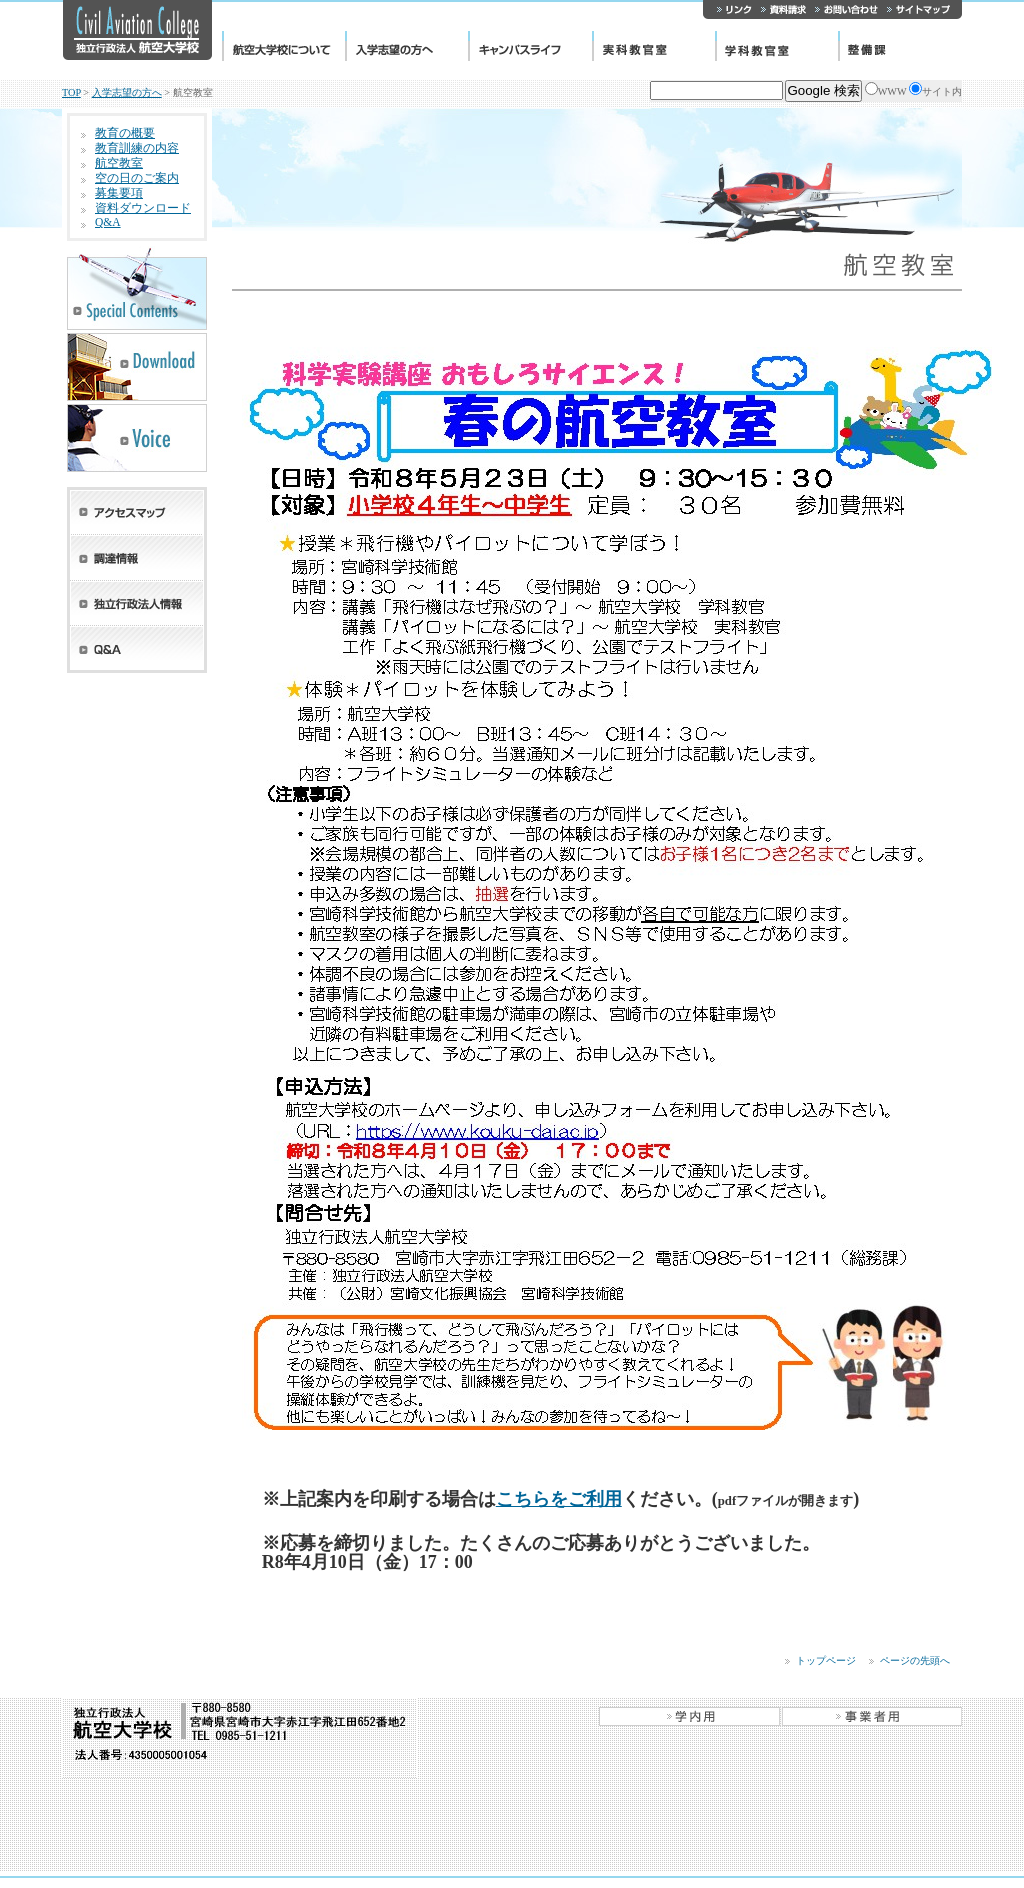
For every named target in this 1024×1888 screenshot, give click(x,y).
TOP (71, 92)
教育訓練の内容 (137, 148)
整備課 (900, 46)
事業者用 (871, 1716)
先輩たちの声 (137, 438)
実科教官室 (653, 46)
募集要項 (119, 193)
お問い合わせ (846, 9)
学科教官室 (776, 46)
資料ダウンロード (143, 208)
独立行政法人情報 (137, 603)
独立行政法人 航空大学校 (137, 30)
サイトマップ (922, 9)
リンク (730, 9)
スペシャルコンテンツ (137, 288)
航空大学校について (283, 46)
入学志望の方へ (406, 46)
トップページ (826, 1660)
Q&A (108, 222)
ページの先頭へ (915, 1660)
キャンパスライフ (530, 46)
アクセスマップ (137, 511)
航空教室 (119, 163)
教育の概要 (125, 133)
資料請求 (783, 9)
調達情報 (137, 558)
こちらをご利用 (559, 1499)
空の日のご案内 (137, 178)
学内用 (690, 1716)
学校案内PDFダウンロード (137, 367)
